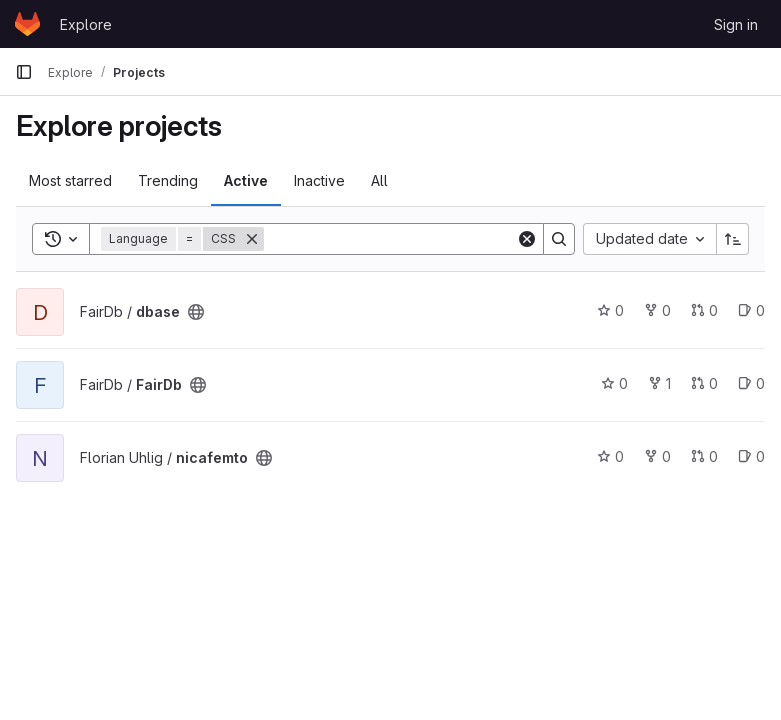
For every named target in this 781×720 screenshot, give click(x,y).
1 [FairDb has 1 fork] (659, 383)
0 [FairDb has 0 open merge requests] (704, 383)
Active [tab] (246, 180)
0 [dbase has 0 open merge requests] (704, 310)
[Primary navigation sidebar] (24, 72)
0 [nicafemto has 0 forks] (657, 456)
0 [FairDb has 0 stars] (614, 383)
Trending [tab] (168, 180)
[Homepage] (27, 24)
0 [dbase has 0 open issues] (751, 310)
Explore (86, 24)
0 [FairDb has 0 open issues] (751, 383)
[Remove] (252, 239)
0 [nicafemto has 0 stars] (610, 456)
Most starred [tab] (70, 180)
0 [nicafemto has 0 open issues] (751, 456)
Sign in (736, 24)
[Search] (390, 239)
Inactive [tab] (319, 180)
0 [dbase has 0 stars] (610, 310)
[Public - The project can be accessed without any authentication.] (196, 312)
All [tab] (379, 180)
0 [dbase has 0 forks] (657, 310)
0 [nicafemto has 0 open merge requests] (704, 456)
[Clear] (527, 239)
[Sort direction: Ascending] (733, 239)
